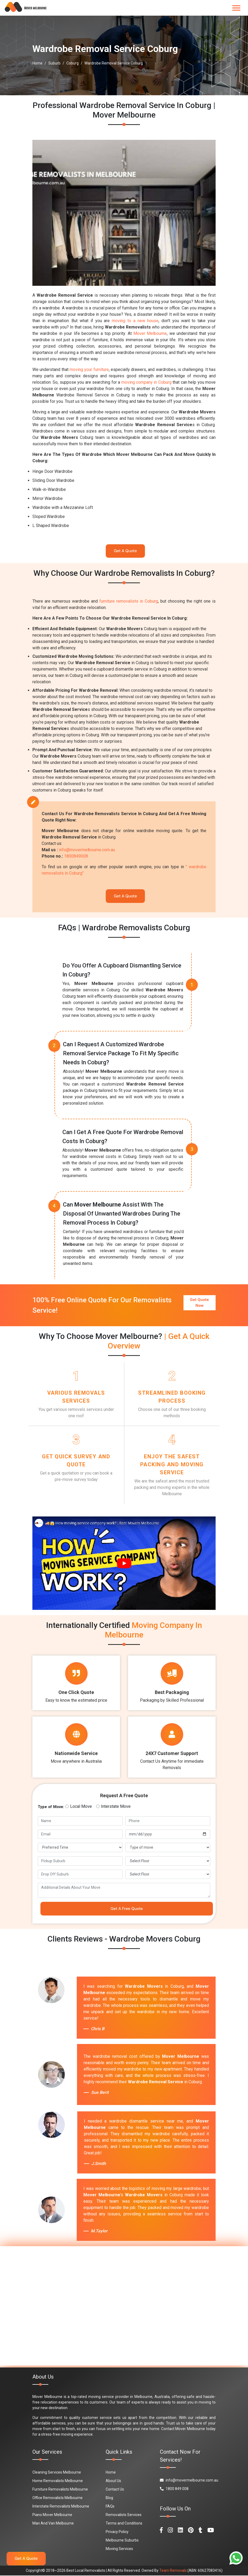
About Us (113, 2481)
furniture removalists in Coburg (128, 601)
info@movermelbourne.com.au (87, 850)
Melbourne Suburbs (122, 2541)
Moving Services (119, 2549)
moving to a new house (135, 320)
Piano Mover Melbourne (52, 2515)
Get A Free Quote (126, 1909)
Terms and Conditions (124, 2524)
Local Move (81, 1806)
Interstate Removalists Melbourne (60, 2507)
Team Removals (173, 2571)
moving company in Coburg (146, 382)
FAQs (110, 2507)
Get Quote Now (199, 1302)
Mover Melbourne (150, 333)
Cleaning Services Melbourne (56, 2473)
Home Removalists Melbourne (57, 2481)
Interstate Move (116, 1806)
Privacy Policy (117, 2532)
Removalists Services (124, 2515)
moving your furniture (89, 369)
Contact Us (115, 2490)
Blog (109, 2498)
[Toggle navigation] (236, 8)
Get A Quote (125, 551)
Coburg (72, 63)
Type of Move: (51, 1807)
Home (37, 63)
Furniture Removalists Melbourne (60, 2490)
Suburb (54, 63)
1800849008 (76, 856)
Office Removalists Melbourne (57, 2498)
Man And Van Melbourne (53, 2524)
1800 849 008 (174, 2489)
